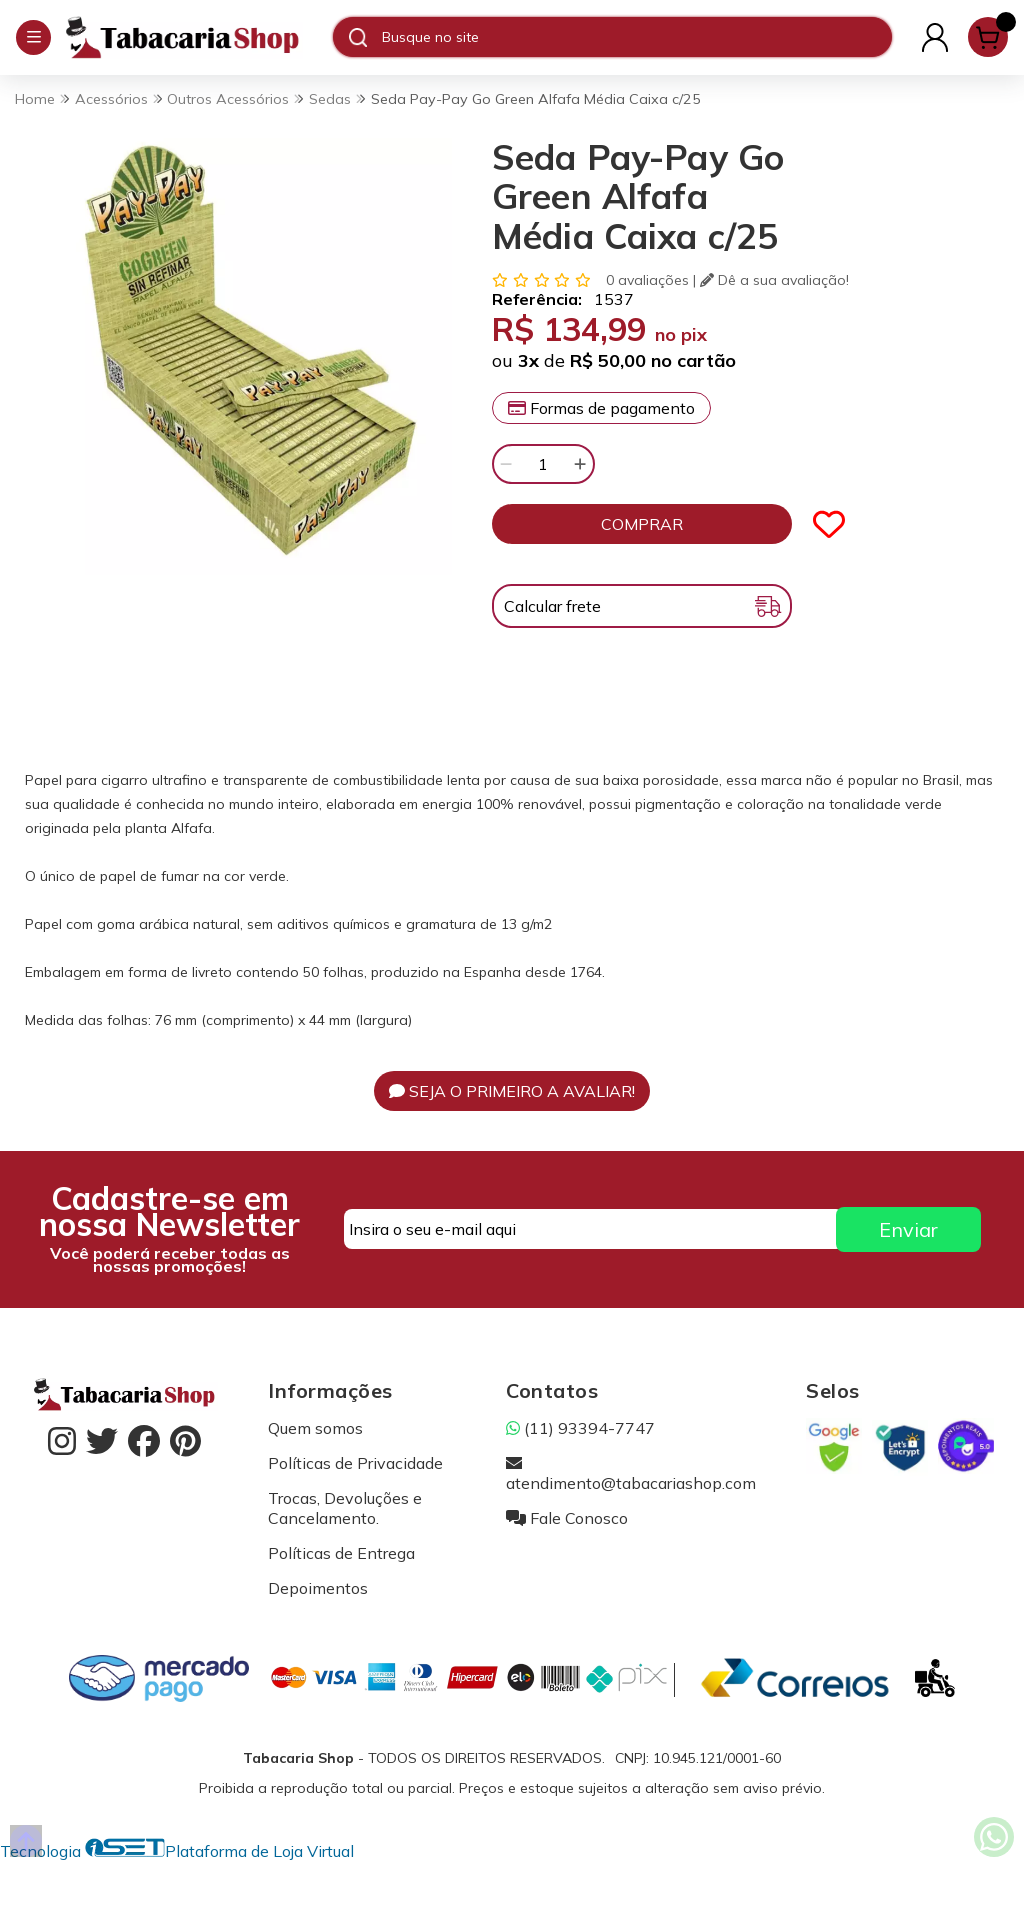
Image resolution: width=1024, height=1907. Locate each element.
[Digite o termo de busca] (636, 37)
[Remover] (506, 464)
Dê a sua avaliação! (774, 280)
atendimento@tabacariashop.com (631, 1473)
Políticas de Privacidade (355, 1463)
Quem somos (315, 1428)
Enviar (908, 1229)
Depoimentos (318, 1588)
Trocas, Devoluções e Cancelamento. (345, 1508)
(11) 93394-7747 (580, 1428)
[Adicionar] (580, 464)
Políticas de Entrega (341, 1553)
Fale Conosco (567, 1518)
